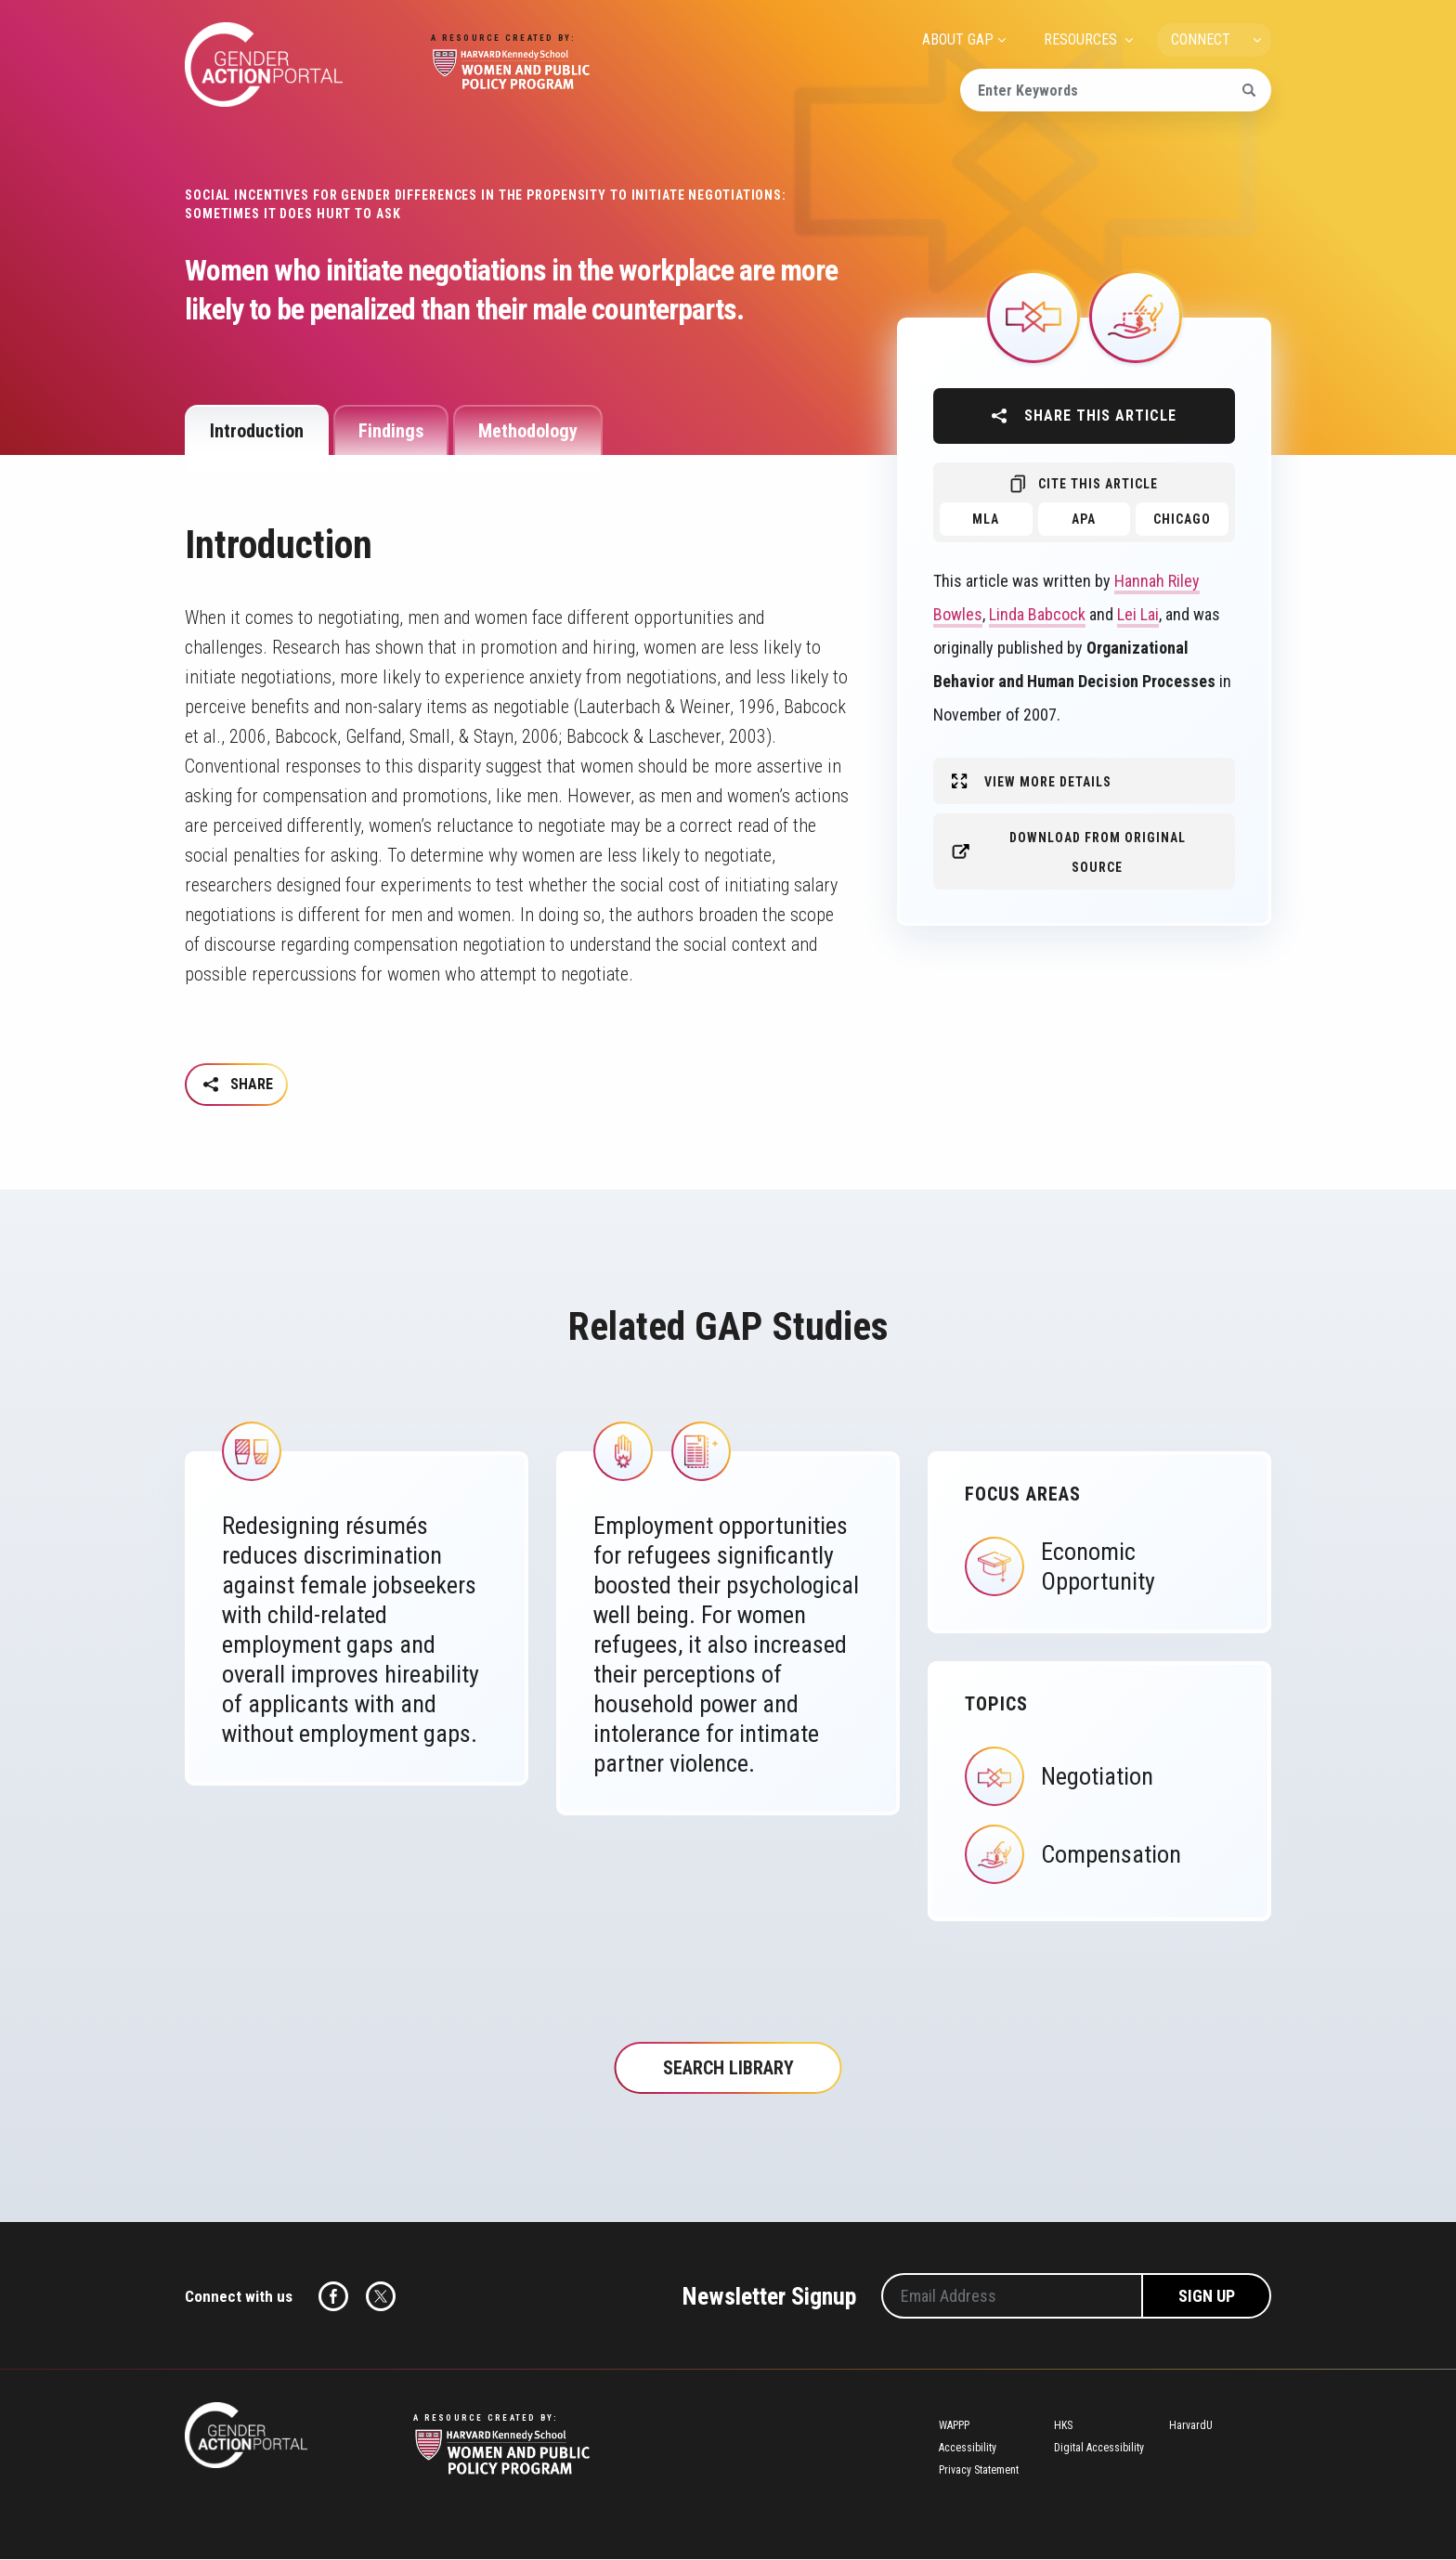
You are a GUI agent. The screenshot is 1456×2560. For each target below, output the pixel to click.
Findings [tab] (390, 431)
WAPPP (954, 2427)
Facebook (333, 2298)
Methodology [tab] (528, 431)
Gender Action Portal (264, 64)
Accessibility (967, 2449)
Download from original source (1097, 852)
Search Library (728, 2070)
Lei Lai (1138, 614)
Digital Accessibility (1099, 2449)
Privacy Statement (979, 2471)
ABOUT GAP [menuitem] (958, 39)
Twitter (381, 2298)
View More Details (1048, 781)
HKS (1063, 2427)
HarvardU (1191, 2427)
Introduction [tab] (257, 431)
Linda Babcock (1037, 614)
